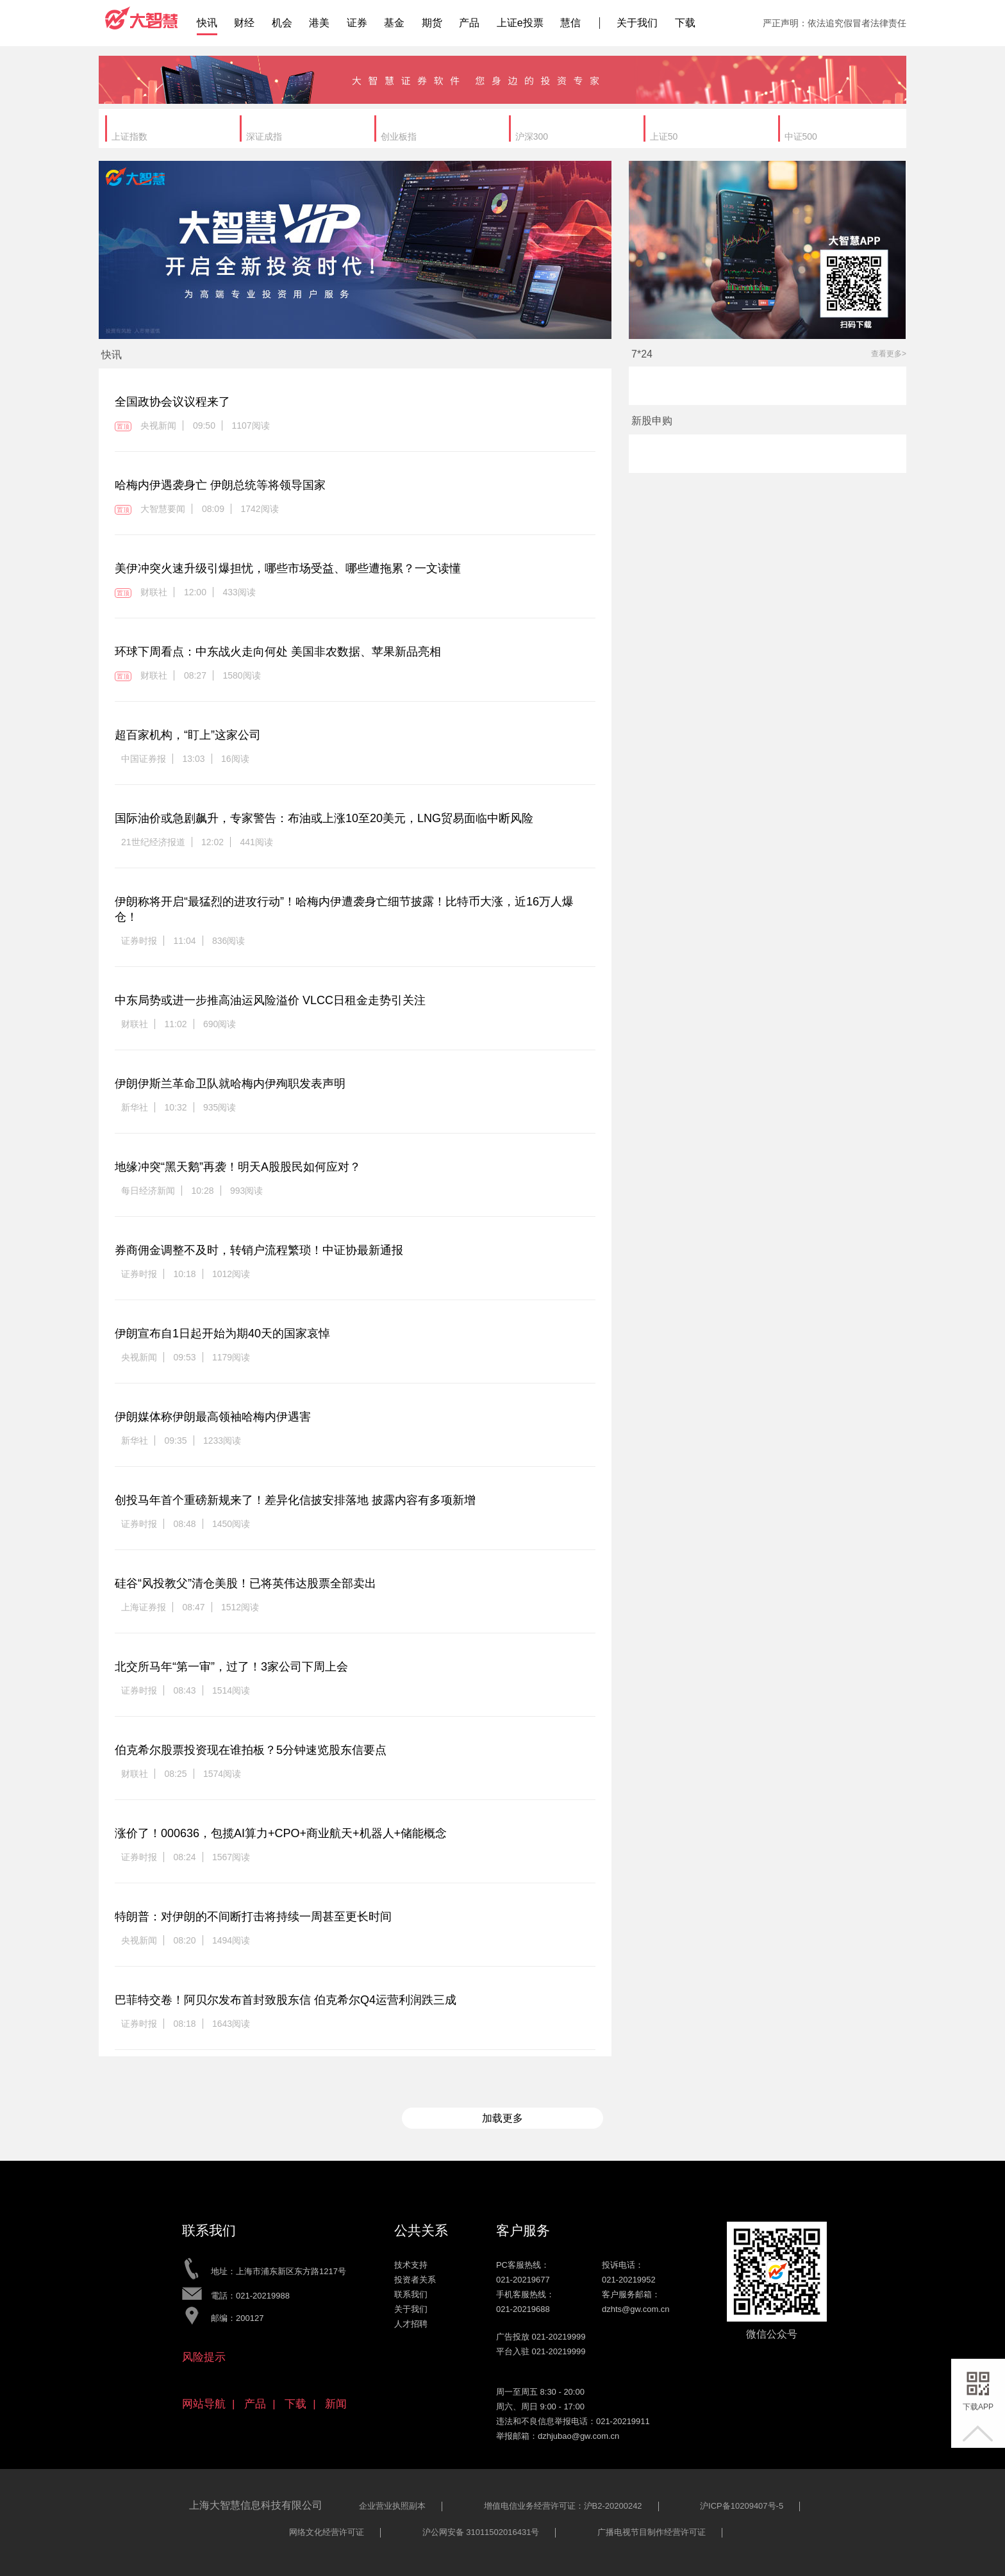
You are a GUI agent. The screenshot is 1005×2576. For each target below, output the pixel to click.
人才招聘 (411, 2324)
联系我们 (411, 2294)
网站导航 (204, 2404)
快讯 (207, 22)
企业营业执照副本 (392, 2506)
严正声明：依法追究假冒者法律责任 (834, 23)
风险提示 (204, 2357)
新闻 (336, 2404)
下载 (685, 22)
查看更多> (888, 353)
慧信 (570, 22)
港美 (319, 22)
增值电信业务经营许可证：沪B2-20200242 (563, 2506)
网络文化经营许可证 (326, 2532)
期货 (432, 22)
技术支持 (411, 2265)
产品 (469, 22)
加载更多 (502, 2118)
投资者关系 (415, 2279)
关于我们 (637, 22)
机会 (282, 22)
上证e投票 (520, 22)
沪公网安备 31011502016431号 (481, 2532)
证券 (357, 22)
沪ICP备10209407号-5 (741, 2506)
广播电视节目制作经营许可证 (651, 2532)
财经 (244, 22)
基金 (394, 22)
